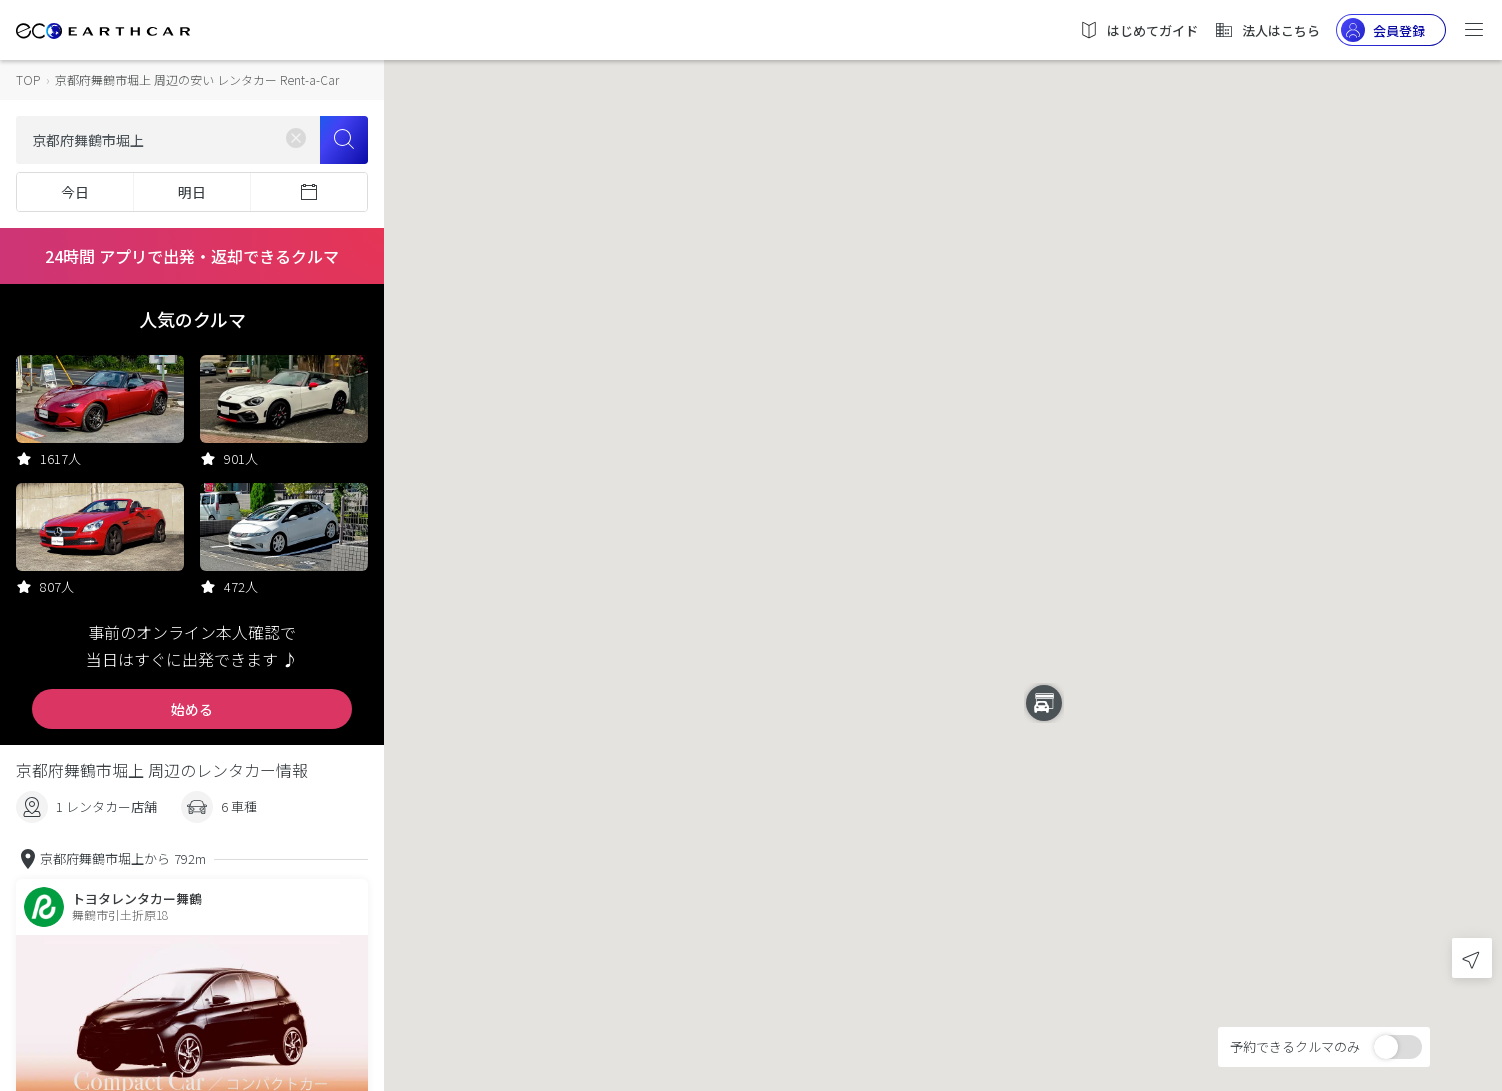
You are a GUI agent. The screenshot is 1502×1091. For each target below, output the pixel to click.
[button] (943, 527)
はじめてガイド (1138, 30)
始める (192, 709)
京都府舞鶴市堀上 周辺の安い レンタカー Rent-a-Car (197, 79)
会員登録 (1383, 30)
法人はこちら (1267, 30)
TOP (28, 79)
